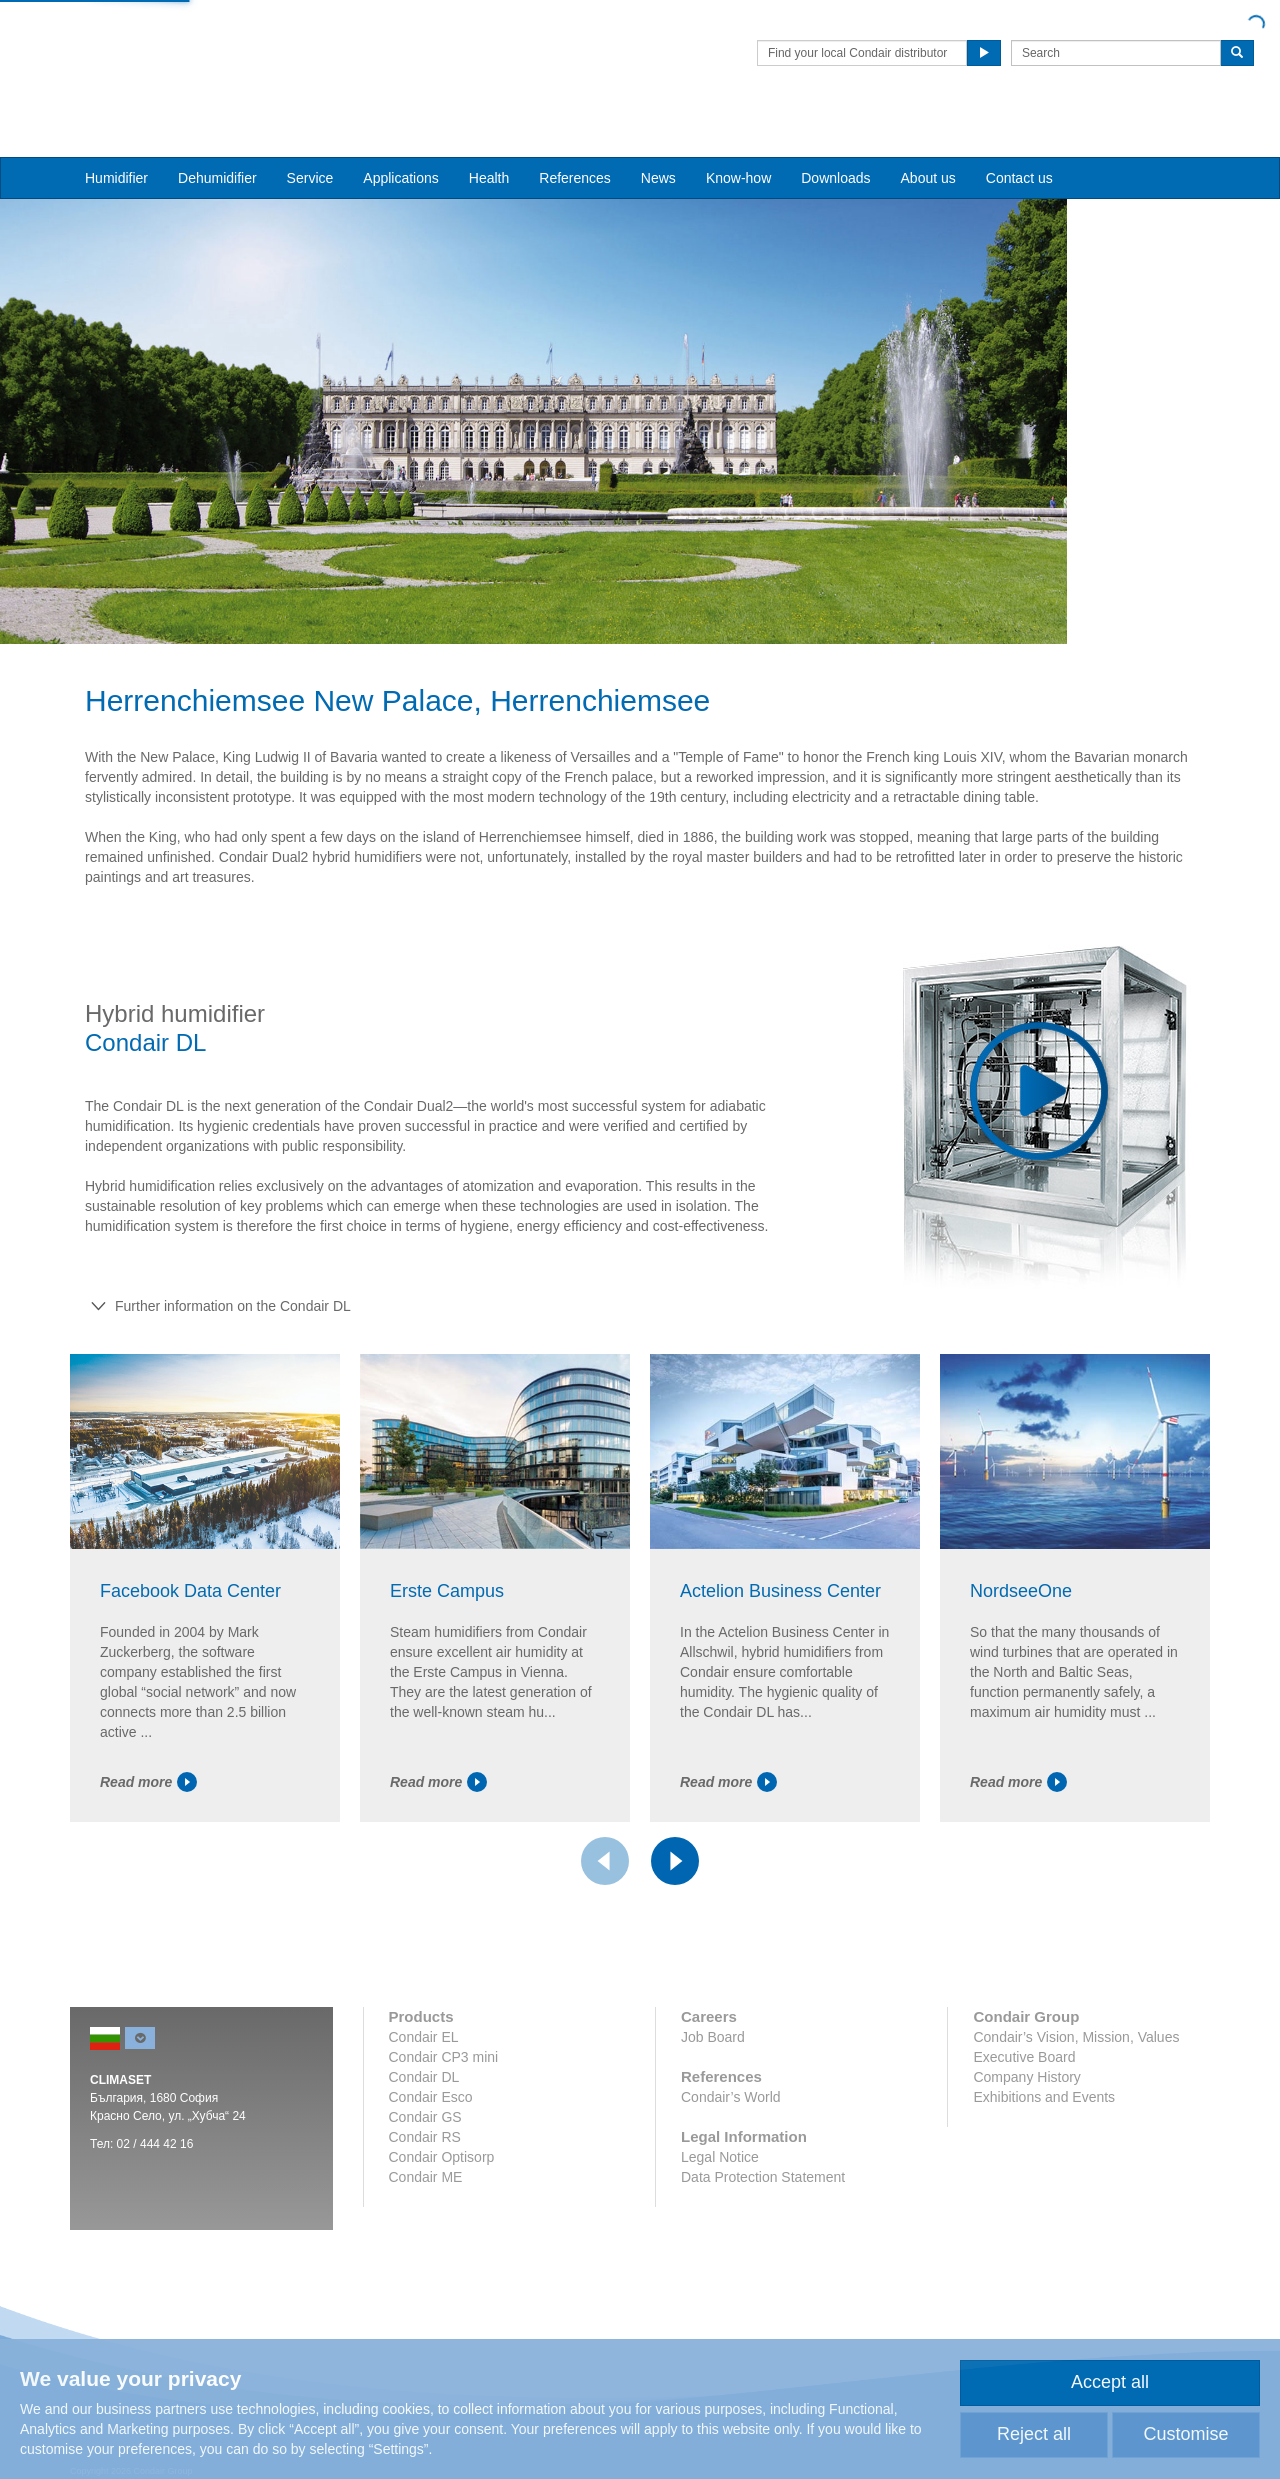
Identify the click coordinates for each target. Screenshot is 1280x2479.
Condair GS (425, 2168)
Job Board (713, 2088)
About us (928, 141)
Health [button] (489, 141)
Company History (1026, 2128)
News (658, 141)
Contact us (1019, 141)
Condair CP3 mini (444, 2108)
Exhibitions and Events (1044, 2148)
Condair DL (424, 2128)
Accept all (1110, 2382)
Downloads (835, 141)
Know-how (738, 141)
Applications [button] (401, 141)
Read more (148, 1834)
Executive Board (1024, 2108)
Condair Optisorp (442, 2208)
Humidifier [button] (116, 141)
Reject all (1034, 2434)
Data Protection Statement (763, 2228)
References (575, 141)
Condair (185, 45)
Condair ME (426, 2228)
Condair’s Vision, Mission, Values (1076, 2088)
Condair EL (424, 2088)
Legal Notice (720, 2208)
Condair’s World (731, 2148)
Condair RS (425, 2188)
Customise (1185, 2434)
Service (310, 141)
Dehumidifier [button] (217, 141)
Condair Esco (431, 2148)
